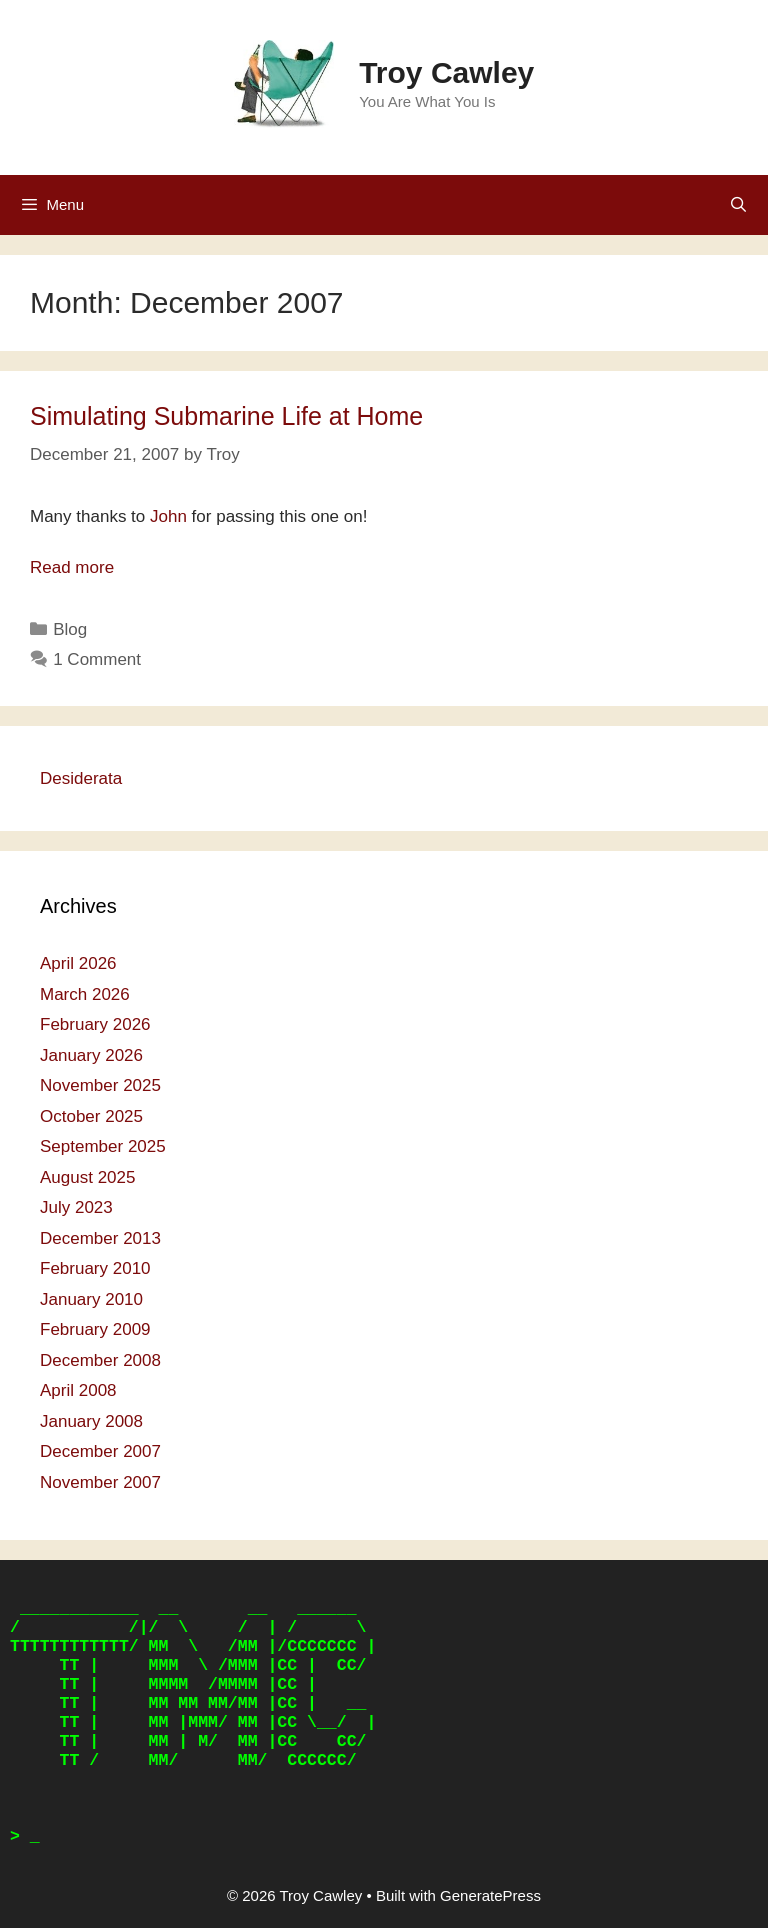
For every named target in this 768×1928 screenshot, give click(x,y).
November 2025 (100, 1085)
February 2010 (95, 1268)
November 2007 (100, 1482)
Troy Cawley (446, 72)
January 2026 (91, 1055)
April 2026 (78, 963)
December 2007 (100, 1451)
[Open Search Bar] (738, 205)
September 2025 (103, 1146)
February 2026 (95, 1024)
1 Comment (97, 659)
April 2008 (78, 1390)
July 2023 (76, 1207)
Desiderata (81, 778)
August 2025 (87, 1177)
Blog (70, 629)
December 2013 (100, 1238)
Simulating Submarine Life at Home (226, 416)
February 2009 (95, 1329)
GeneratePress (490, 1895)
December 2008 (100, 1360)
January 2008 (91, 1421)
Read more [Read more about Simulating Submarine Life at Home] (72, 567)
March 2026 (85, 994)
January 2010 (91, 1299)
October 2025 (91, 1116)
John (168, 516)
